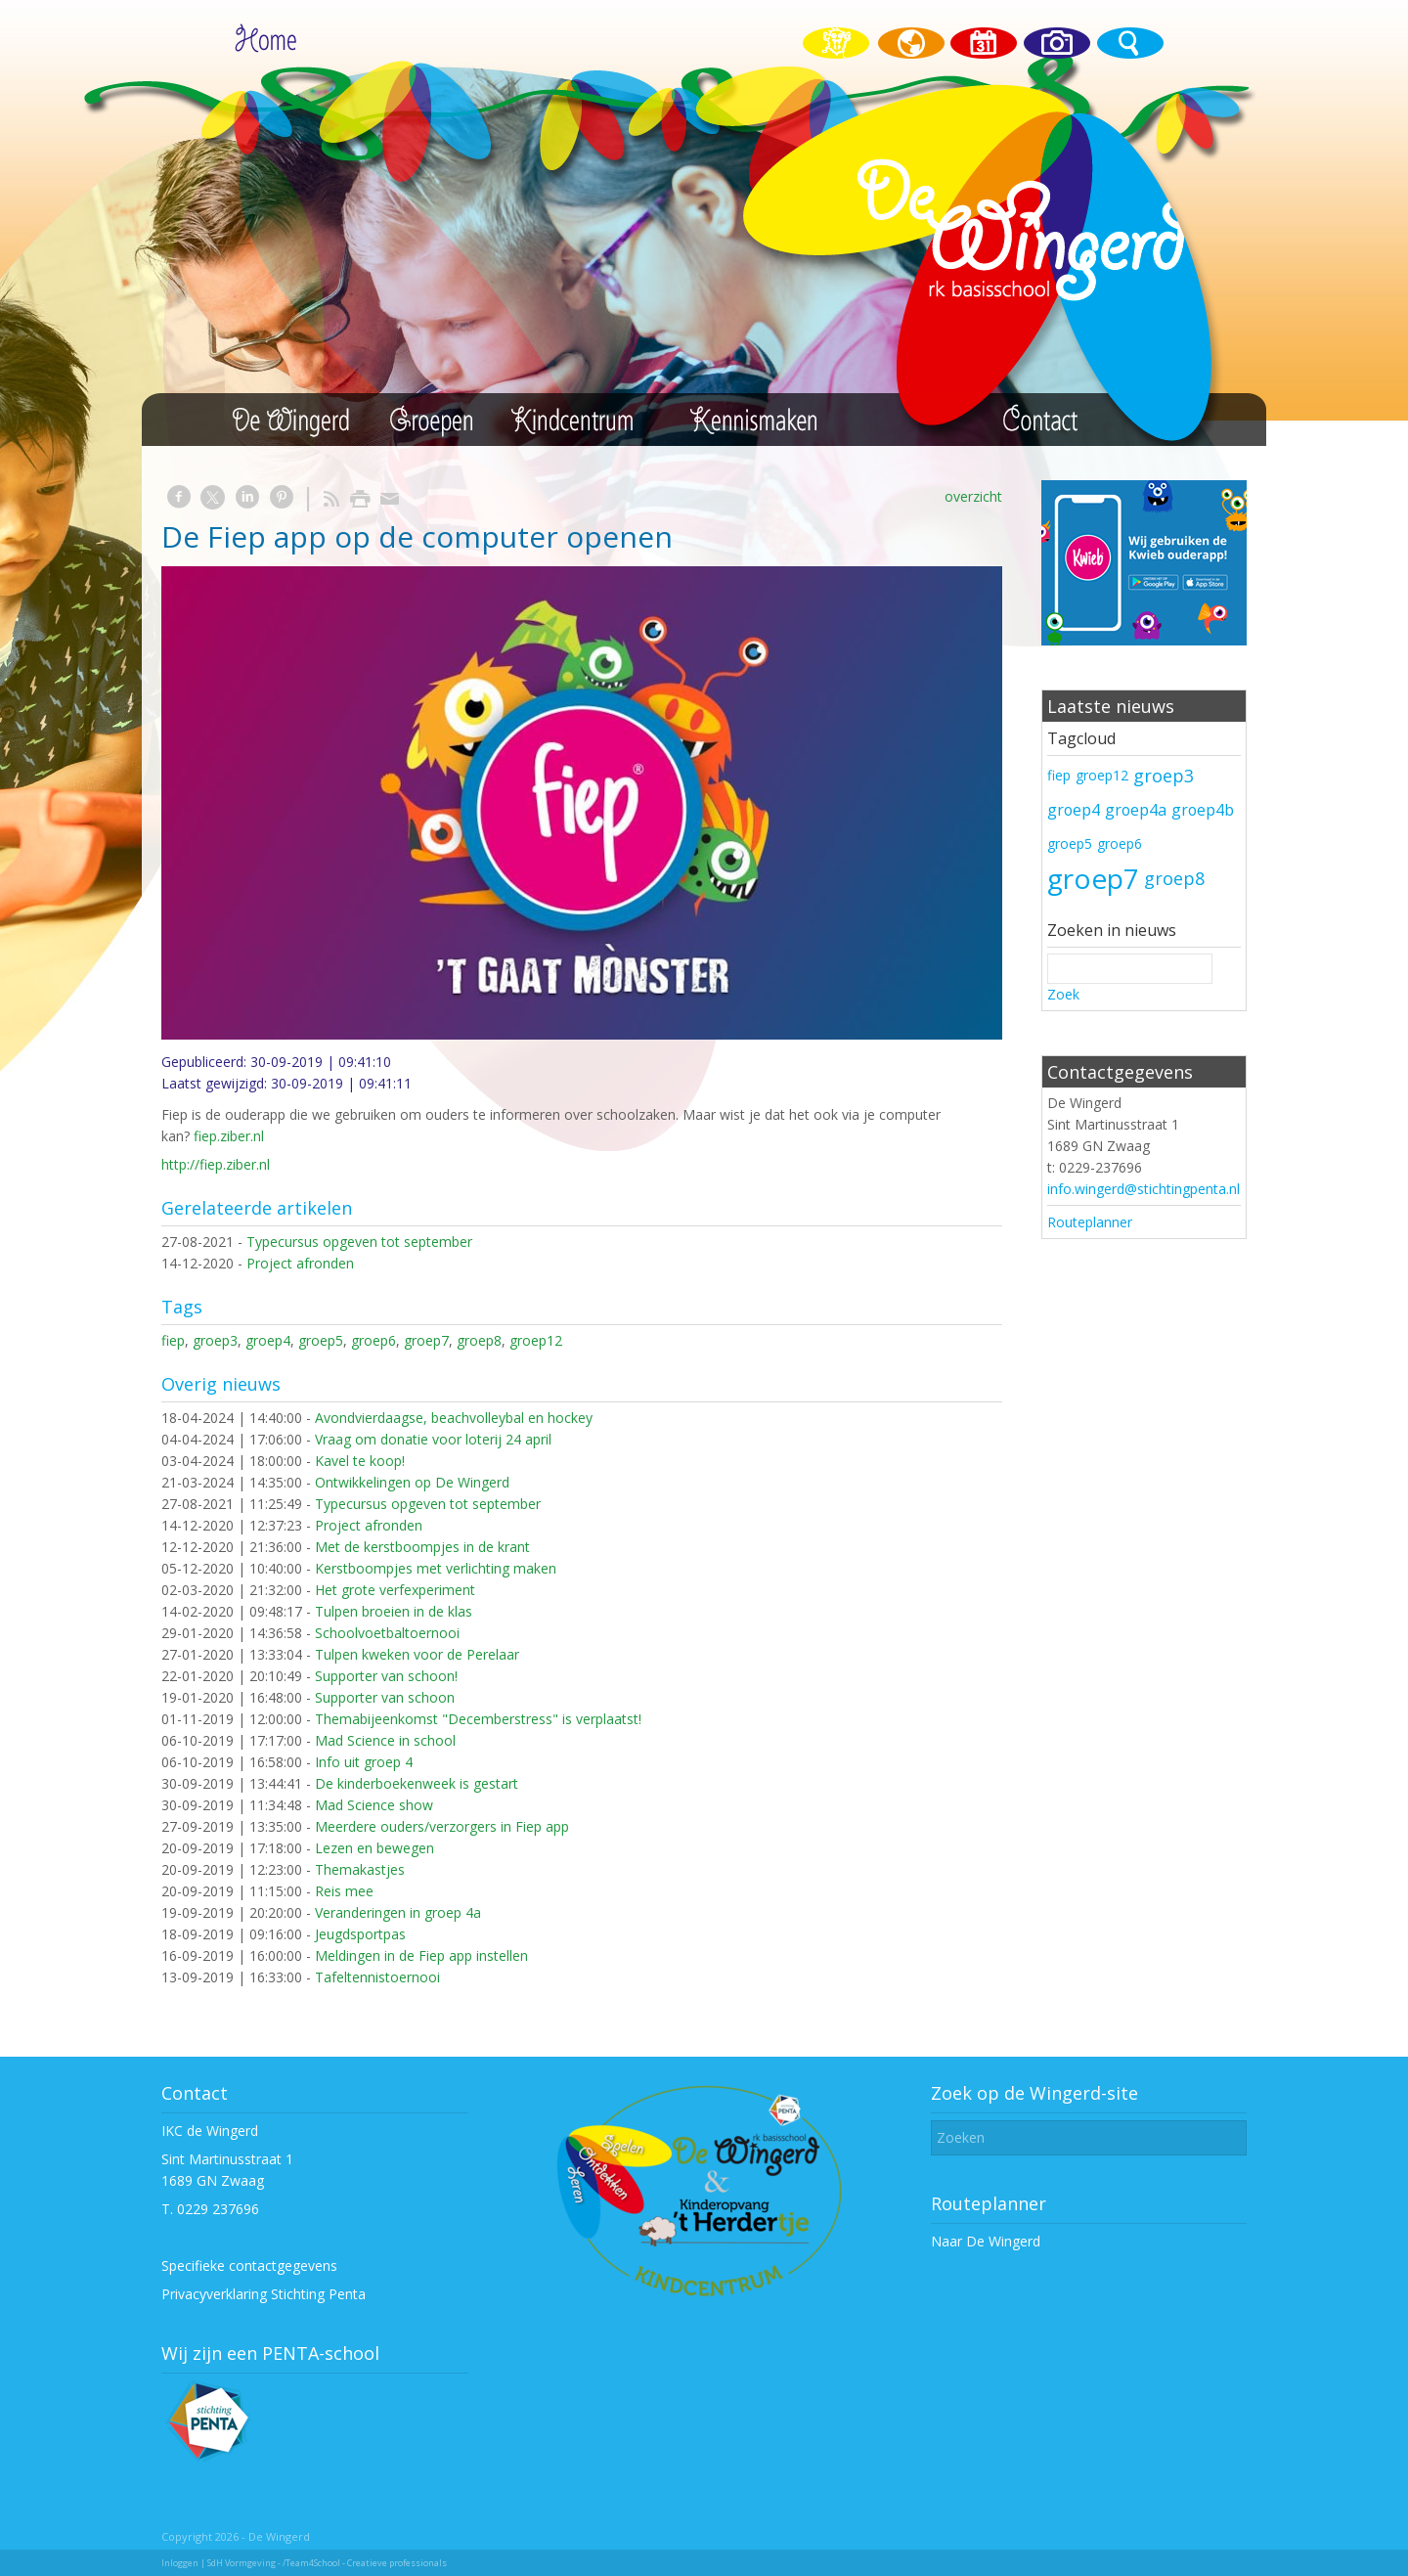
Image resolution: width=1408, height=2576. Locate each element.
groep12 (535, 1340)
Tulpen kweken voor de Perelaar (417, 1654)
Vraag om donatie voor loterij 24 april (433, 1439)
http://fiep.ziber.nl (215, 1164)
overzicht (973, 496)
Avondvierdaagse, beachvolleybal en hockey (454, 1417)
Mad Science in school (385, 1740)
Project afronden (300, 1263)
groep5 (320, 1340)
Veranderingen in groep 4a (398, 1912)
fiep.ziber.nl (229, 1136)
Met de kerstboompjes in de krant (422, 1546)
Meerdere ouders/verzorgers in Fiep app (442, 1826)
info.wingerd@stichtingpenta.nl (1143, 1188)
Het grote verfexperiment (395, 1589)
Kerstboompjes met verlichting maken (435, 1568)
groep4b (1202, 810)
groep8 (479, 1340)
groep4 (267, 1340)
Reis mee (344, 1891)
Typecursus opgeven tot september (359, 1241)
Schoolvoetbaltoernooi (387, 1632)
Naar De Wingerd (985, 2241)
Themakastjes (360, 1869)
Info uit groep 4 (364, 1762)
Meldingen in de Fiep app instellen (421, 1955)
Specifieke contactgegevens (249, 2265)
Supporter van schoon (385, 1697)
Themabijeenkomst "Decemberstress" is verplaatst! (478, 1719)
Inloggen (179, 2562)
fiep (173, 1340)
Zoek (1063, 994)
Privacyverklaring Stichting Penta (263, 2294)
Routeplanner (1089, 1222)
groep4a (1135, 810)
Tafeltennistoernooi (377, 1977)
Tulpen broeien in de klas (393, 1611)
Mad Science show (374, 1805)
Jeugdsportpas (360, 1934)
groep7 (426, 1340)
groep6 (373, 1340)
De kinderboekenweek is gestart (416, 1783)
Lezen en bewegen (374, 1848)
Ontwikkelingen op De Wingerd (412, 1482)
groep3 (215, 1340)
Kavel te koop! (360, 1460)
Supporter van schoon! (386, 1675)
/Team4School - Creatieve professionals (365, 2562)
